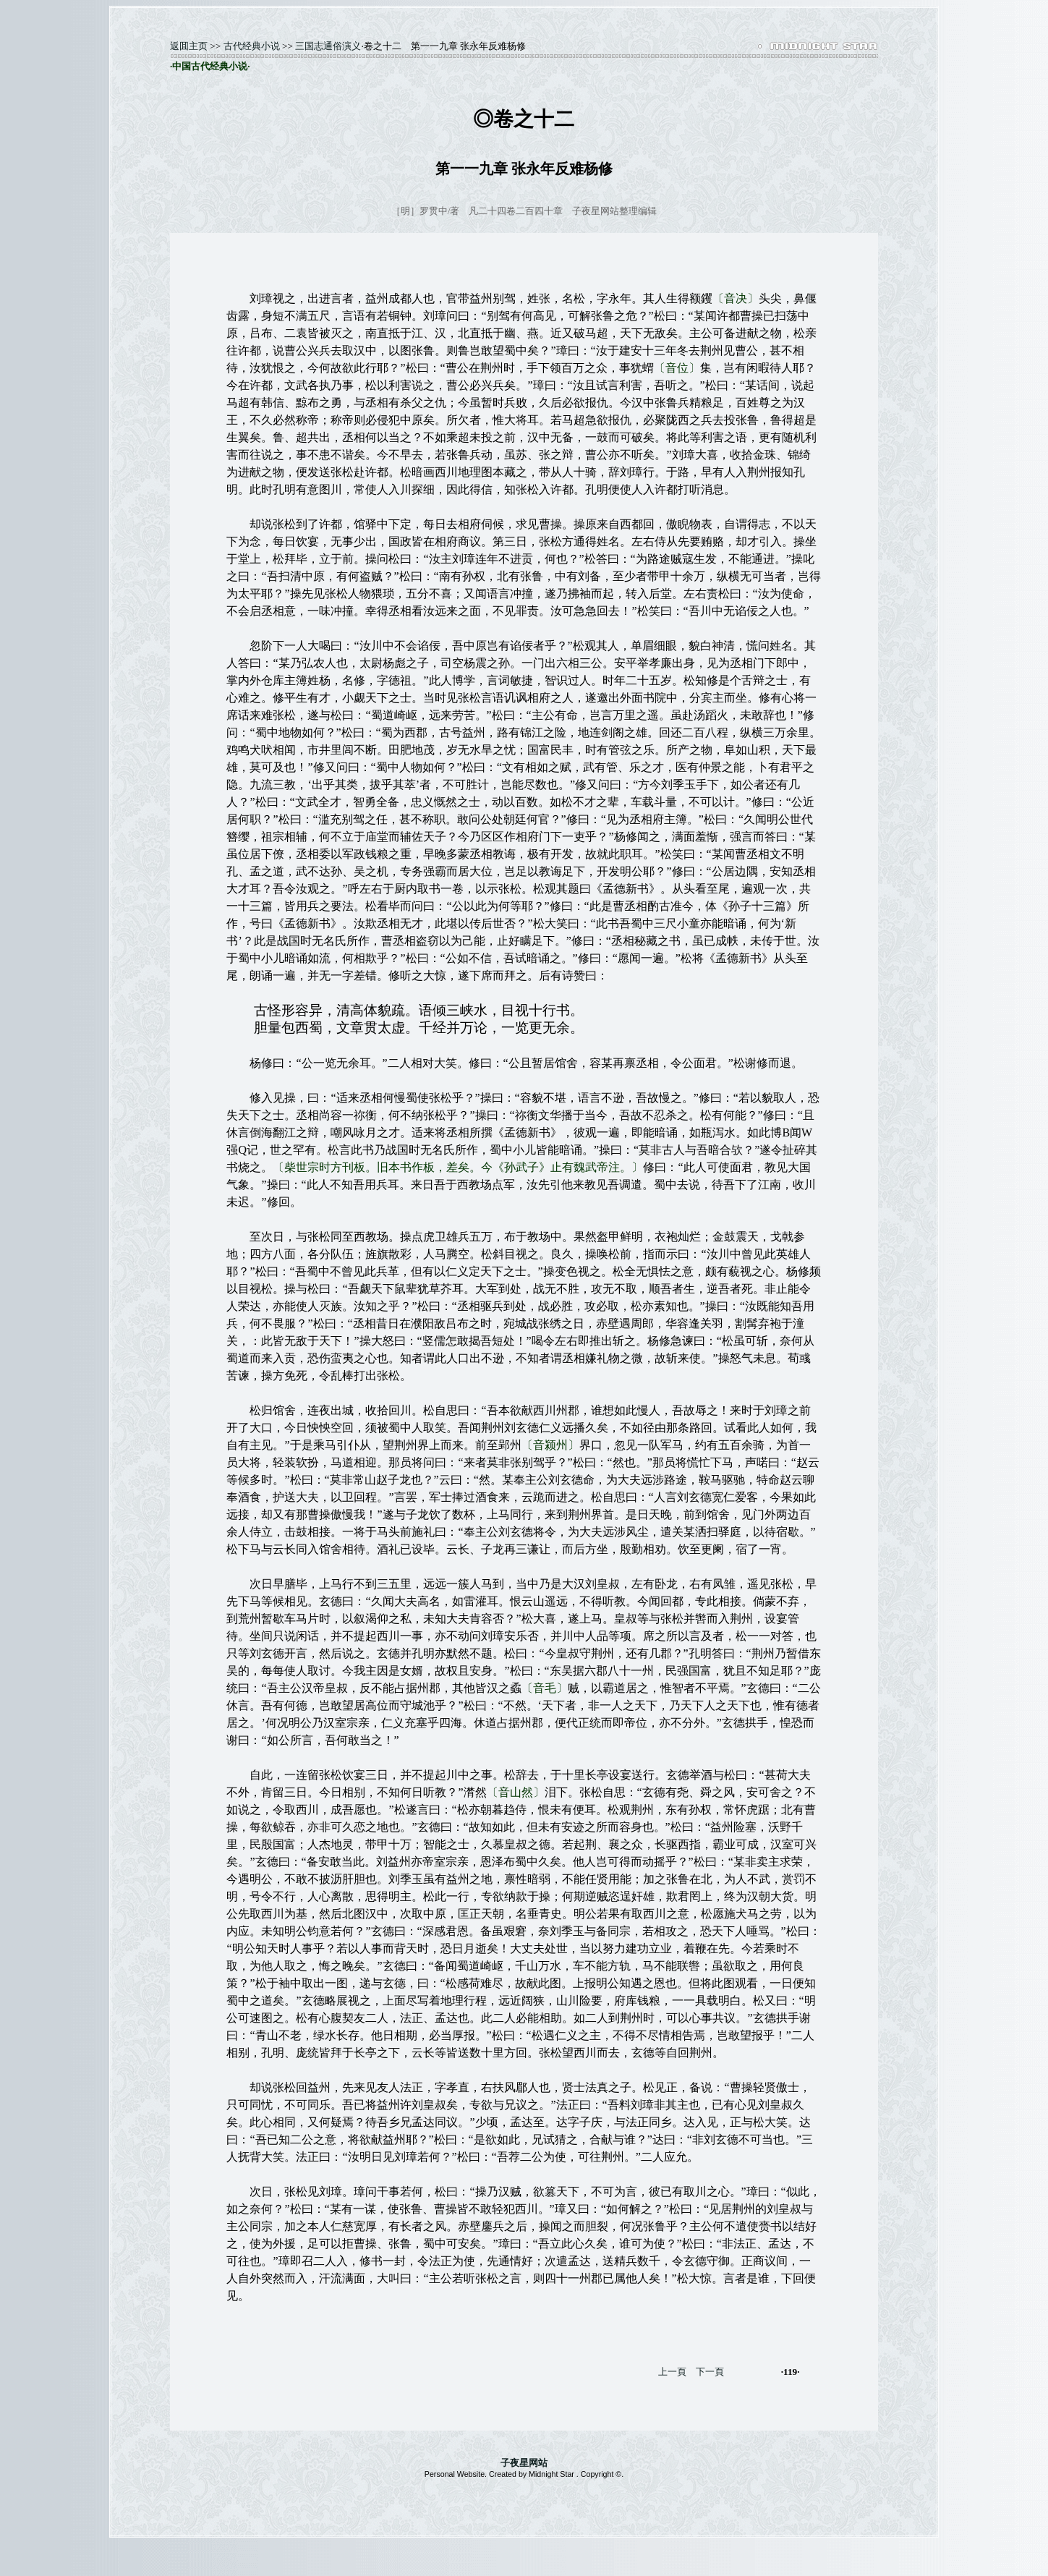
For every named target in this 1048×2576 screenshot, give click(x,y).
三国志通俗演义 (328, 46)
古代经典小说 (251, 46)
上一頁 (672, 2371)
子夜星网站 (524, 2462)
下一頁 (710, 2371)
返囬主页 (189, 46)
